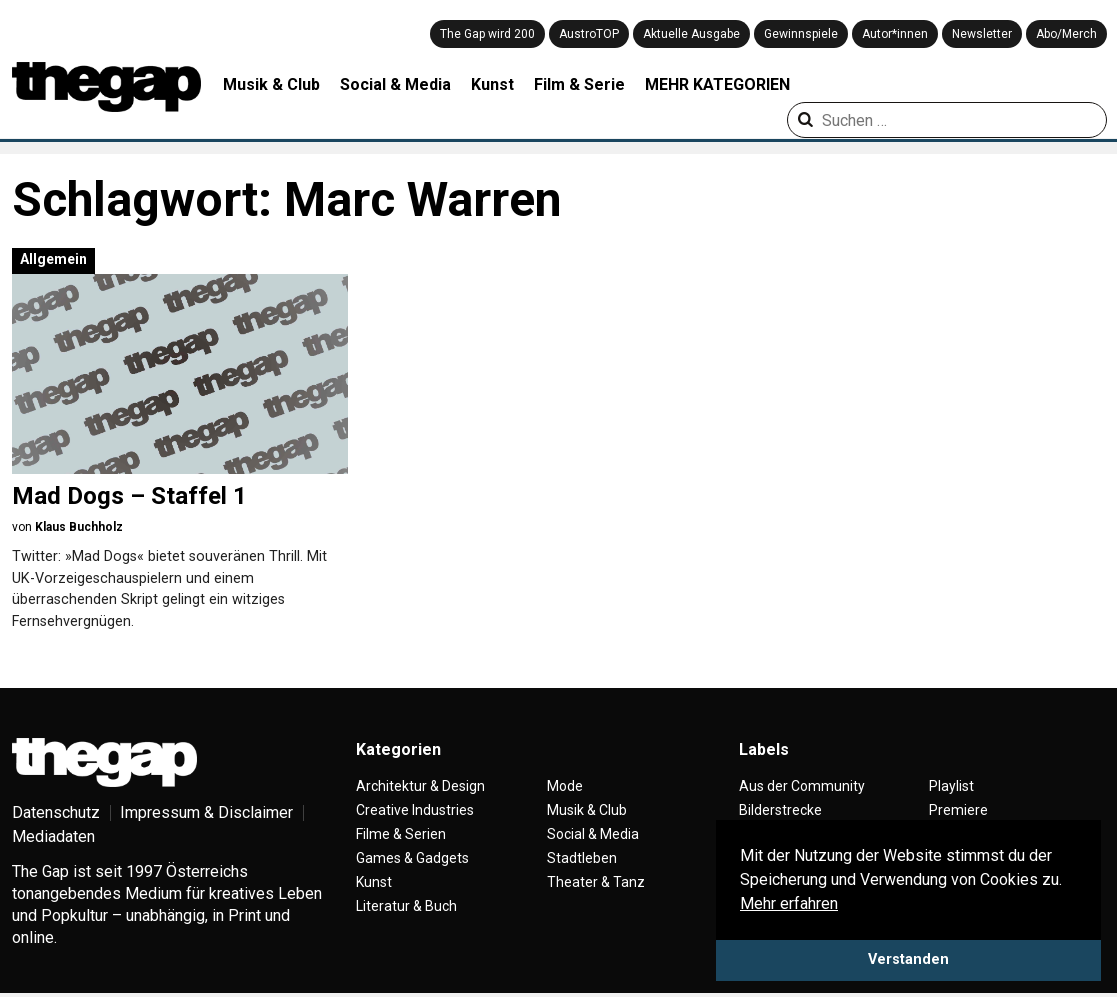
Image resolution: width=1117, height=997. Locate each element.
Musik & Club (271, 84)
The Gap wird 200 (487, 34)
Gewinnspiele (801, 34)
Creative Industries (415, 810)
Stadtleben (582, 858)
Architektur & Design (420, 786)
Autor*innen (895, 34)
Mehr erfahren (789, 903)
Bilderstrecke (780, 810)
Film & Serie (579, 84)
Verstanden (908, 959)
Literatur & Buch (406, 906)
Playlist (951, 786)
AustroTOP (589, 34)
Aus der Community (802, 786)
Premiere (958, 810)
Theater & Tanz (596, 882)
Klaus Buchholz (79, 527)
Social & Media (395, 84)
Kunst (492, 84)
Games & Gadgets (412, 858)
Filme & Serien (401, 834)
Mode (565, 786)
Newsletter (982, 34)
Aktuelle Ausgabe (691, 34)
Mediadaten (53, 836)
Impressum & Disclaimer (206, 812)
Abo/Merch (1066, 34)
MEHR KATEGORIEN (717, 84)
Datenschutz (56, 812)
